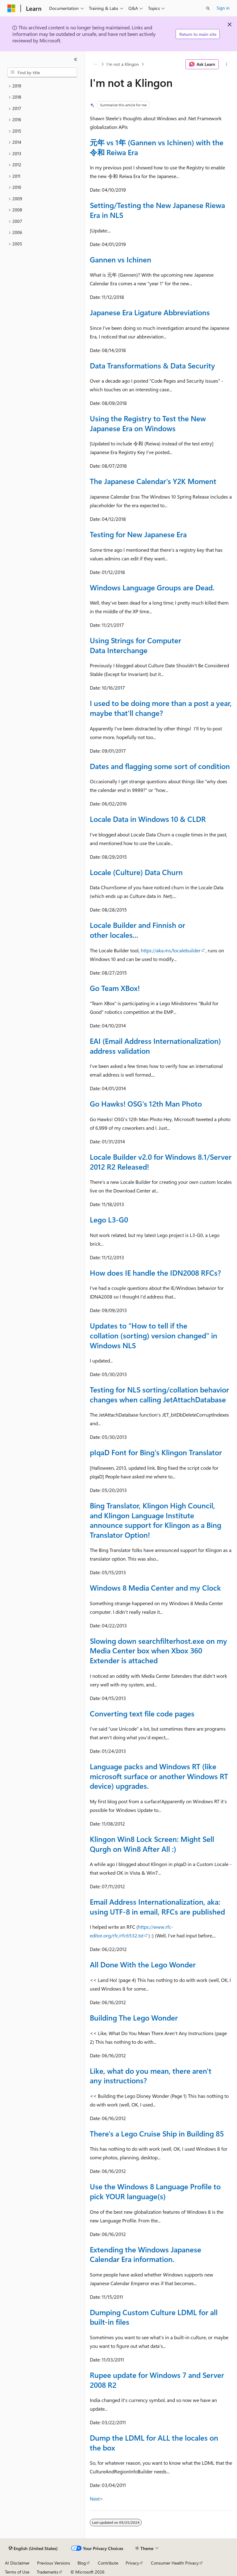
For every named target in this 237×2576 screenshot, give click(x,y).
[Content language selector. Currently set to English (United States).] (33, 2548)
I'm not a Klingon (122, 64)
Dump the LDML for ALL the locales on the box (154, 2442)
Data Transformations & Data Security (152, 365)
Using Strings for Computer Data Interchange (135, 645)
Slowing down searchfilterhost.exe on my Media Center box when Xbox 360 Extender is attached (158, 1650)
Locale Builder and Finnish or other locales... (137, 930)
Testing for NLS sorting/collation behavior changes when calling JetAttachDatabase (159, 1394)
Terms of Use (17, 2572)
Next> (96, 2498)
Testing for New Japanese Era (138, 534)
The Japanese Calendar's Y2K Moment (153, 481)
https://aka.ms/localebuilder (171, 950)
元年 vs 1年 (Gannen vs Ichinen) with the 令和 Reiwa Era (156, 147)
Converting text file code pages (142, 1713)
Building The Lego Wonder (134, 2017)
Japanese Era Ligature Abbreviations (150, 312)
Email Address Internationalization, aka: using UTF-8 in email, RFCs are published (157, 1906)
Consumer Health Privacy (175, 2563)
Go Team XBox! (115, 988)
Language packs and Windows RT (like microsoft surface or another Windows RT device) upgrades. (159, 1776)
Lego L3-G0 (109, 1219)
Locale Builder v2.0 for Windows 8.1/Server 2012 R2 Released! (160, 1161)
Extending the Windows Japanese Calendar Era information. (145, 2254)
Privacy (132, 2563)
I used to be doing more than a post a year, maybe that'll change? (161, 708)
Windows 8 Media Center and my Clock (155, 1587)
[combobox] (42, 72)
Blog (81, 2563)
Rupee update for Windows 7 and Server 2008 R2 (157, 2380)
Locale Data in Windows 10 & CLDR (148, 819)
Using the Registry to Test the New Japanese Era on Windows (148, 423)
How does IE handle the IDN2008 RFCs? (155, 1272)
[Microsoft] (11, 8)
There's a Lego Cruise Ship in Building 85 (157, 2133)
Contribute (108, 2563)
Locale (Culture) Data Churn (136, 872)
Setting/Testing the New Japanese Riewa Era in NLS (157, 210)
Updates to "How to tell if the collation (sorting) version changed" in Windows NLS (153, 1335)
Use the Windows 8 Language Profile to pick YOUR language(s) (155, 2191)
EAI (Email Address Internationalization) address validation (155, 1046)
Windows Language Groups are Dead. (152, 587)
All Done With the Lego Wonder (143, 1964)
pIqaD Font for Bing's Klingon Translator (156, 1452)
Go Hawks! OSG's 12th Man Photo (146, 1103)
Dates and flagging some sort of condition (160, 766)
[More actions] (226, 64)
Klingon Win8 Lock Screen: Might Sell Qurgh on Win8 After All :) (152, 1844)
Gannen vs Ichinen (120, 259)
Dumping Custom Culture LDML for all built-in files (154, 2317)
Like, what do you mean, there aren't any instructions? (150, 2075)
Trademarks (47, 2572)
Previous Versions (53, 2563)
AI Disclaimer (17, 2563)
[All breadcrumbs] (95, 64)
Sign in (223, 8)
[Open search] (208, 8)
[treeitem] (42, 86)
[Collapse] (75, 59)
